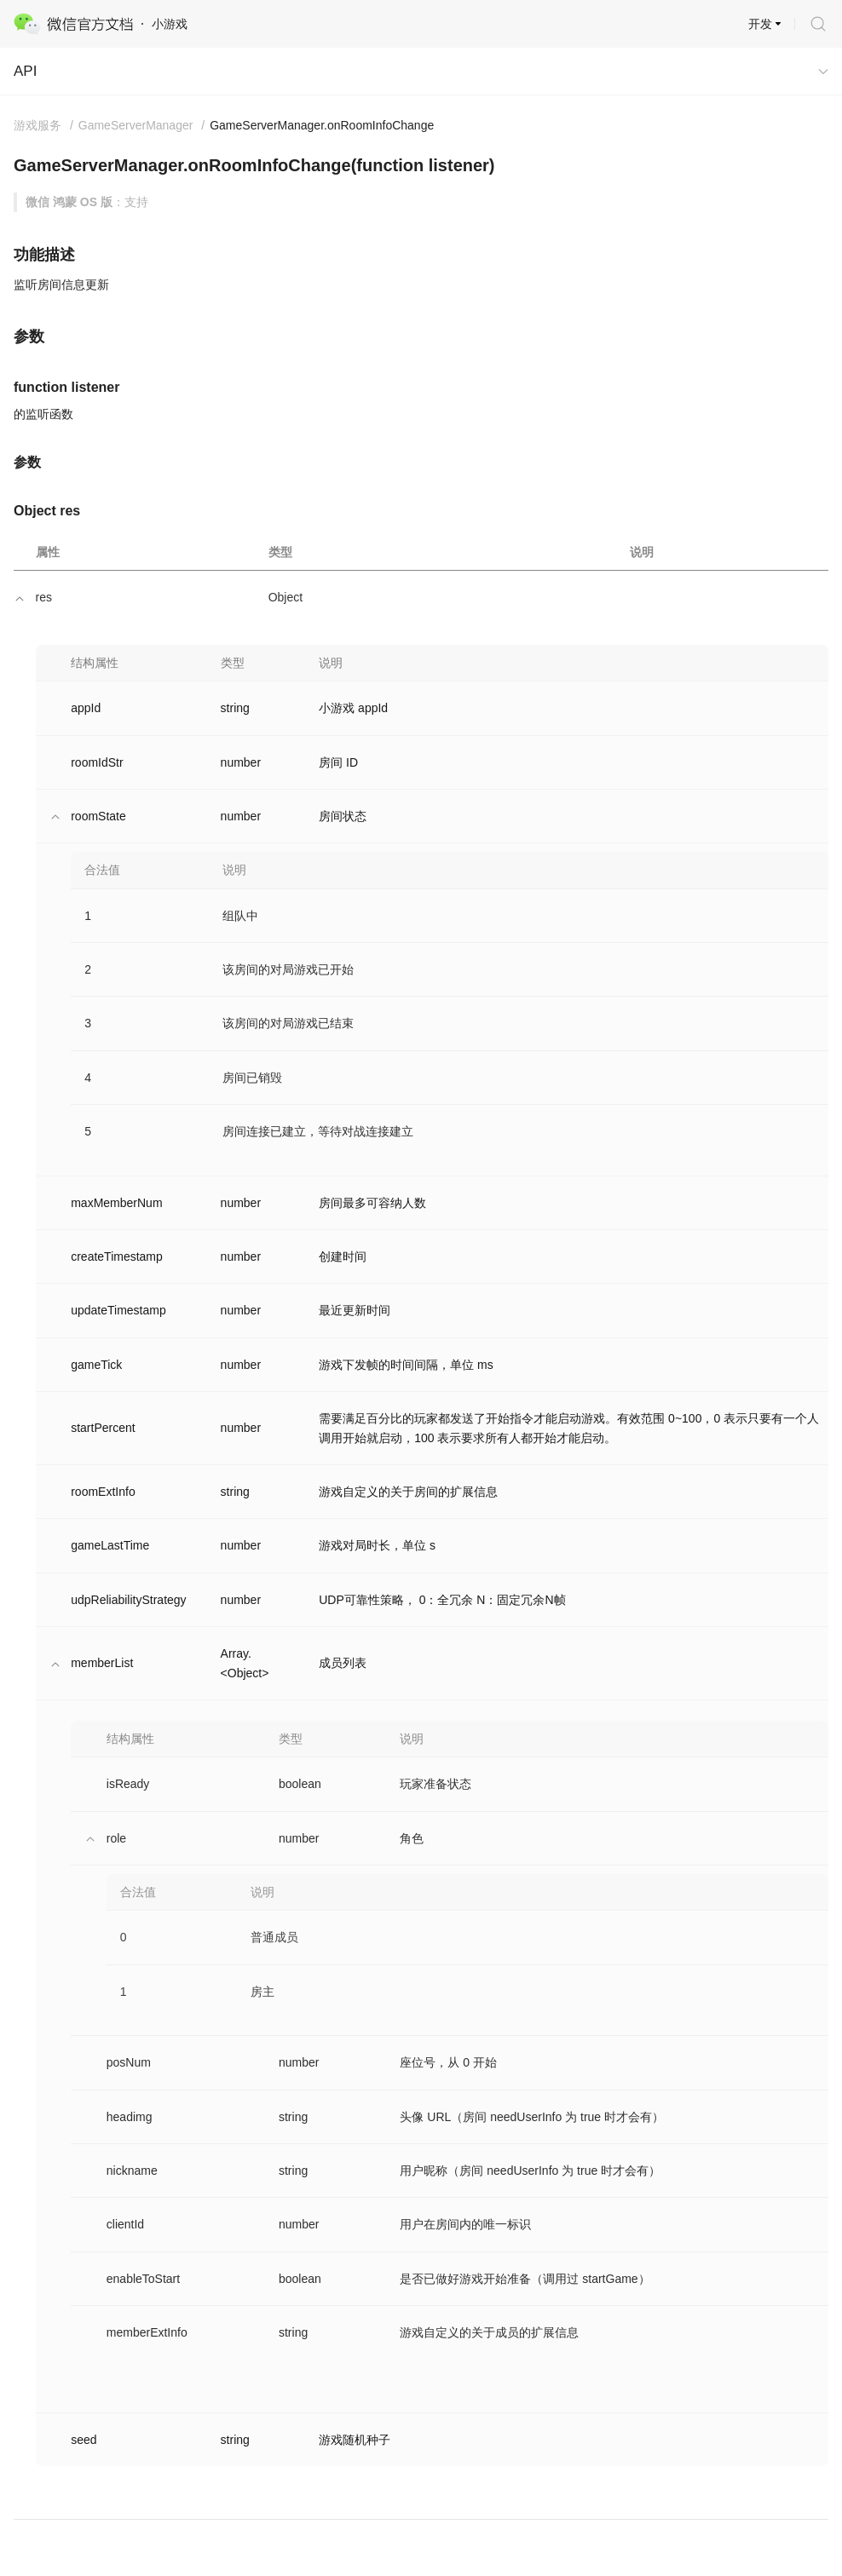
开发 (760, 24)
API (25, 71)
